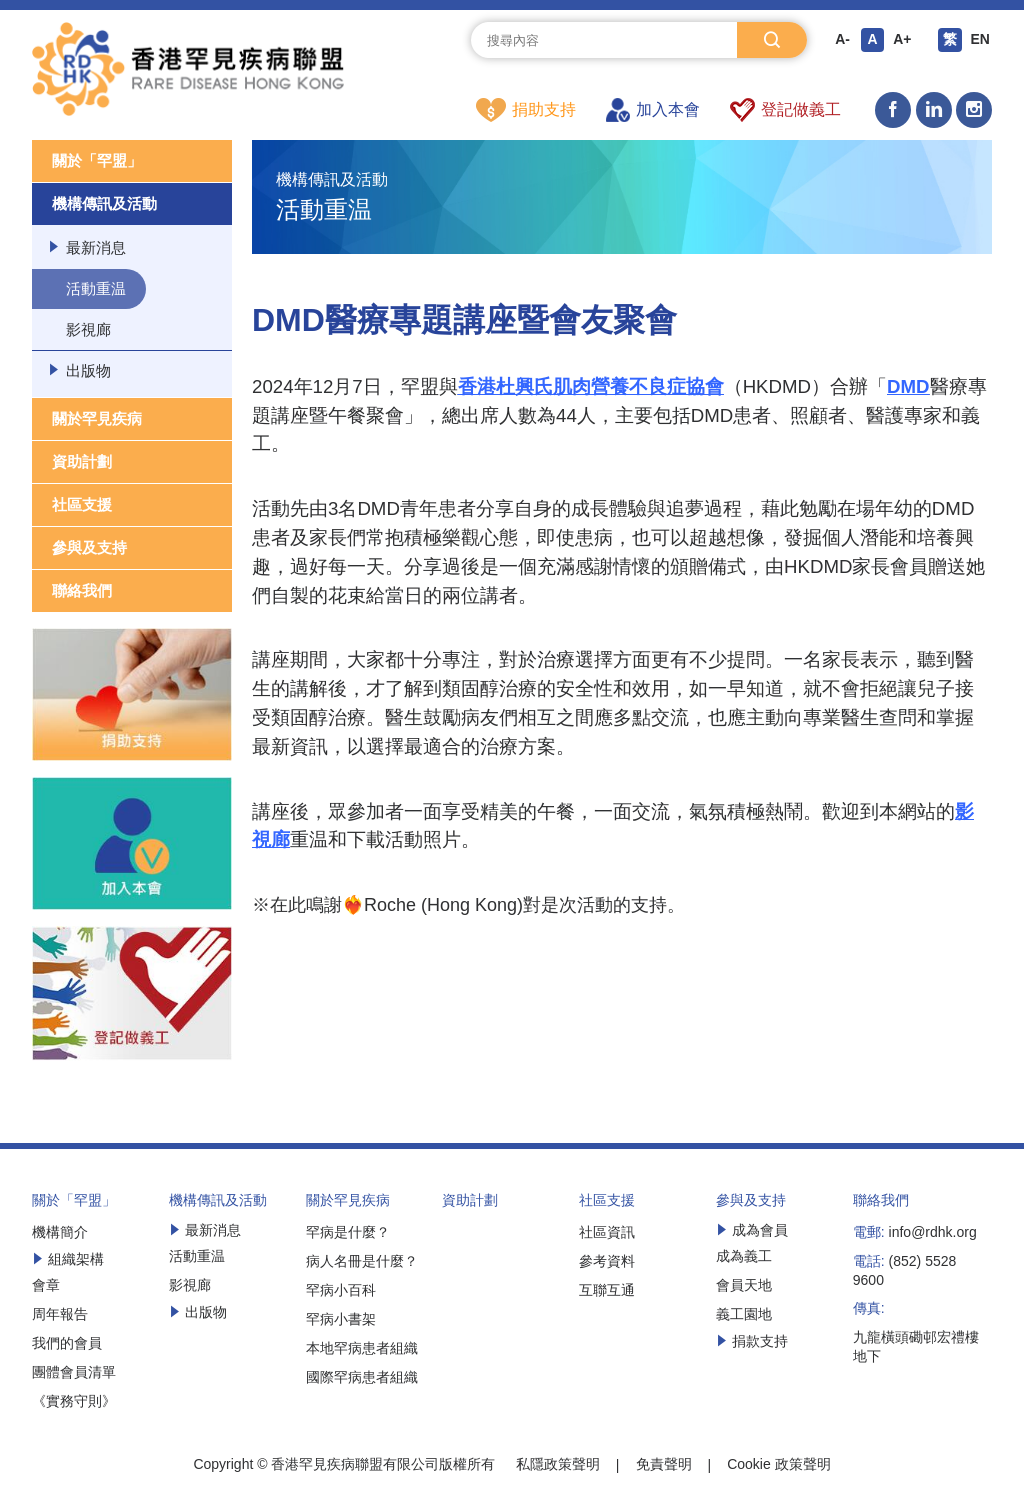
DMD (908, 387)
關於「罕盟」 (97, 161)
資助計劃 (82, 462)
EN (979, 40)
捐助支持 (526, 110)
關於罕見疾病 (97, 419)
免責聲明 (664, 1465)
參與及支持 (89, 548)
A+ (902, 40)
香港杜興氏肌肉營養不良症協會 (591, 387)
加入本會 (653, 110)
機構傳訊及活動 (104, 204)
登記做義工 (785, 110)
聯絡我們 (82, 591)
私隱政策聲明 (558, 1465)
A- (842, 40)
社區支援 (82, 505)
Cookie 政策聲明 (778, 1465)
